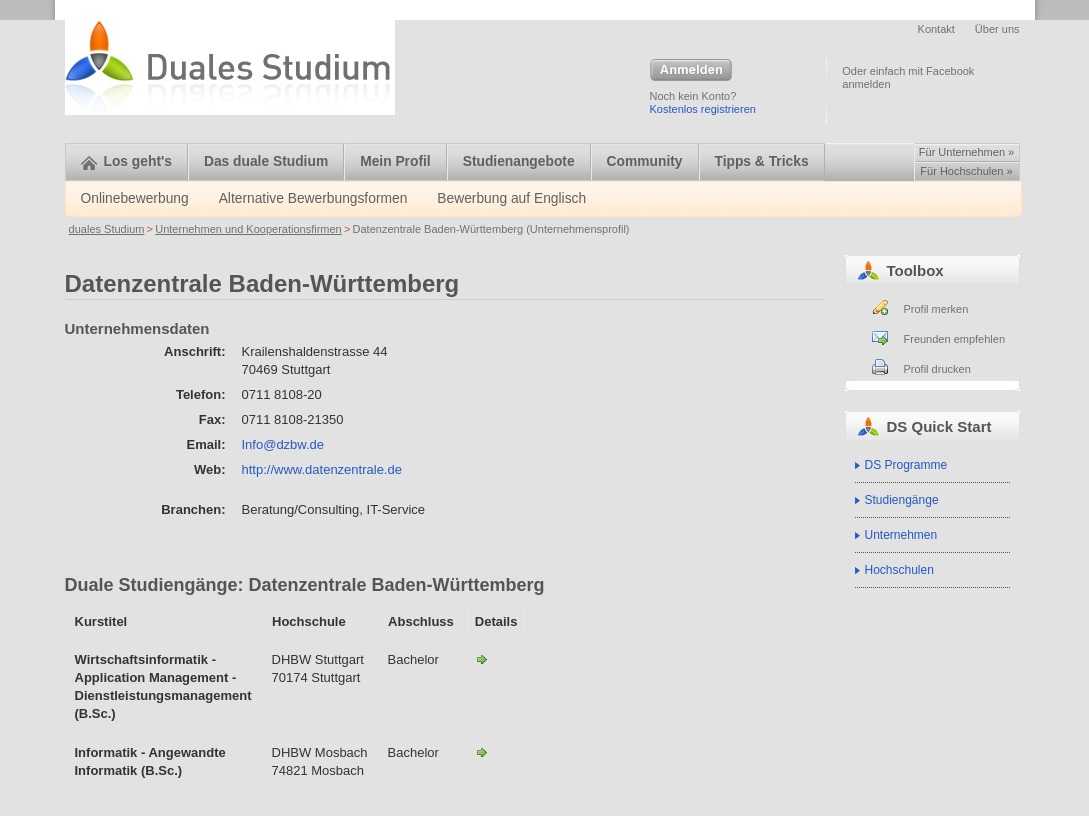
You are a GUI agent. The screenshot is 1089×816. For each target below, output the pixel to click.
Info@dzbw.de (283, 444)
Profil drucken (937, 369)
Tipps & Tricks (762, 161)
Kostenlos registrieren (703, 109)
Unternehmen (901, 535)
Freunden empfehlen (955, 339)
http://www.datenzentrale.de (322, 469)
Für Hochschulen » (966, 171)
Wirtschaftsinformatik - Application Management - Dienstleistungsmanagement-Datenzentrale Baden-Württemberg (482, 659)
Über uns (997, 29)
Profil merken (936, 309)
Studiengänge (902, 500)
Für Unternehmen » (966, 152)
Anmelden (691, 71)
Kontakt (936, 29)
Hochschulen (899, 570)
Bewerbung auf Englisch (511, 198)
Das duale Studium (266, 161)
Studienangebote (519, 161)
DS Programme (906, 465)
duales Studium (107, 229)
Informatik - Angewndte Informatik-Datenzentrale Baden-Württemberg (482, 752)
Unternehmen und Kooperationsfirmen (248, 229)
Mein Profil (395, 161)
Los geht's (126, 161)
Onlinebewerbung (135, 198)
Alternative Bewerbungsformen (313, 198)
